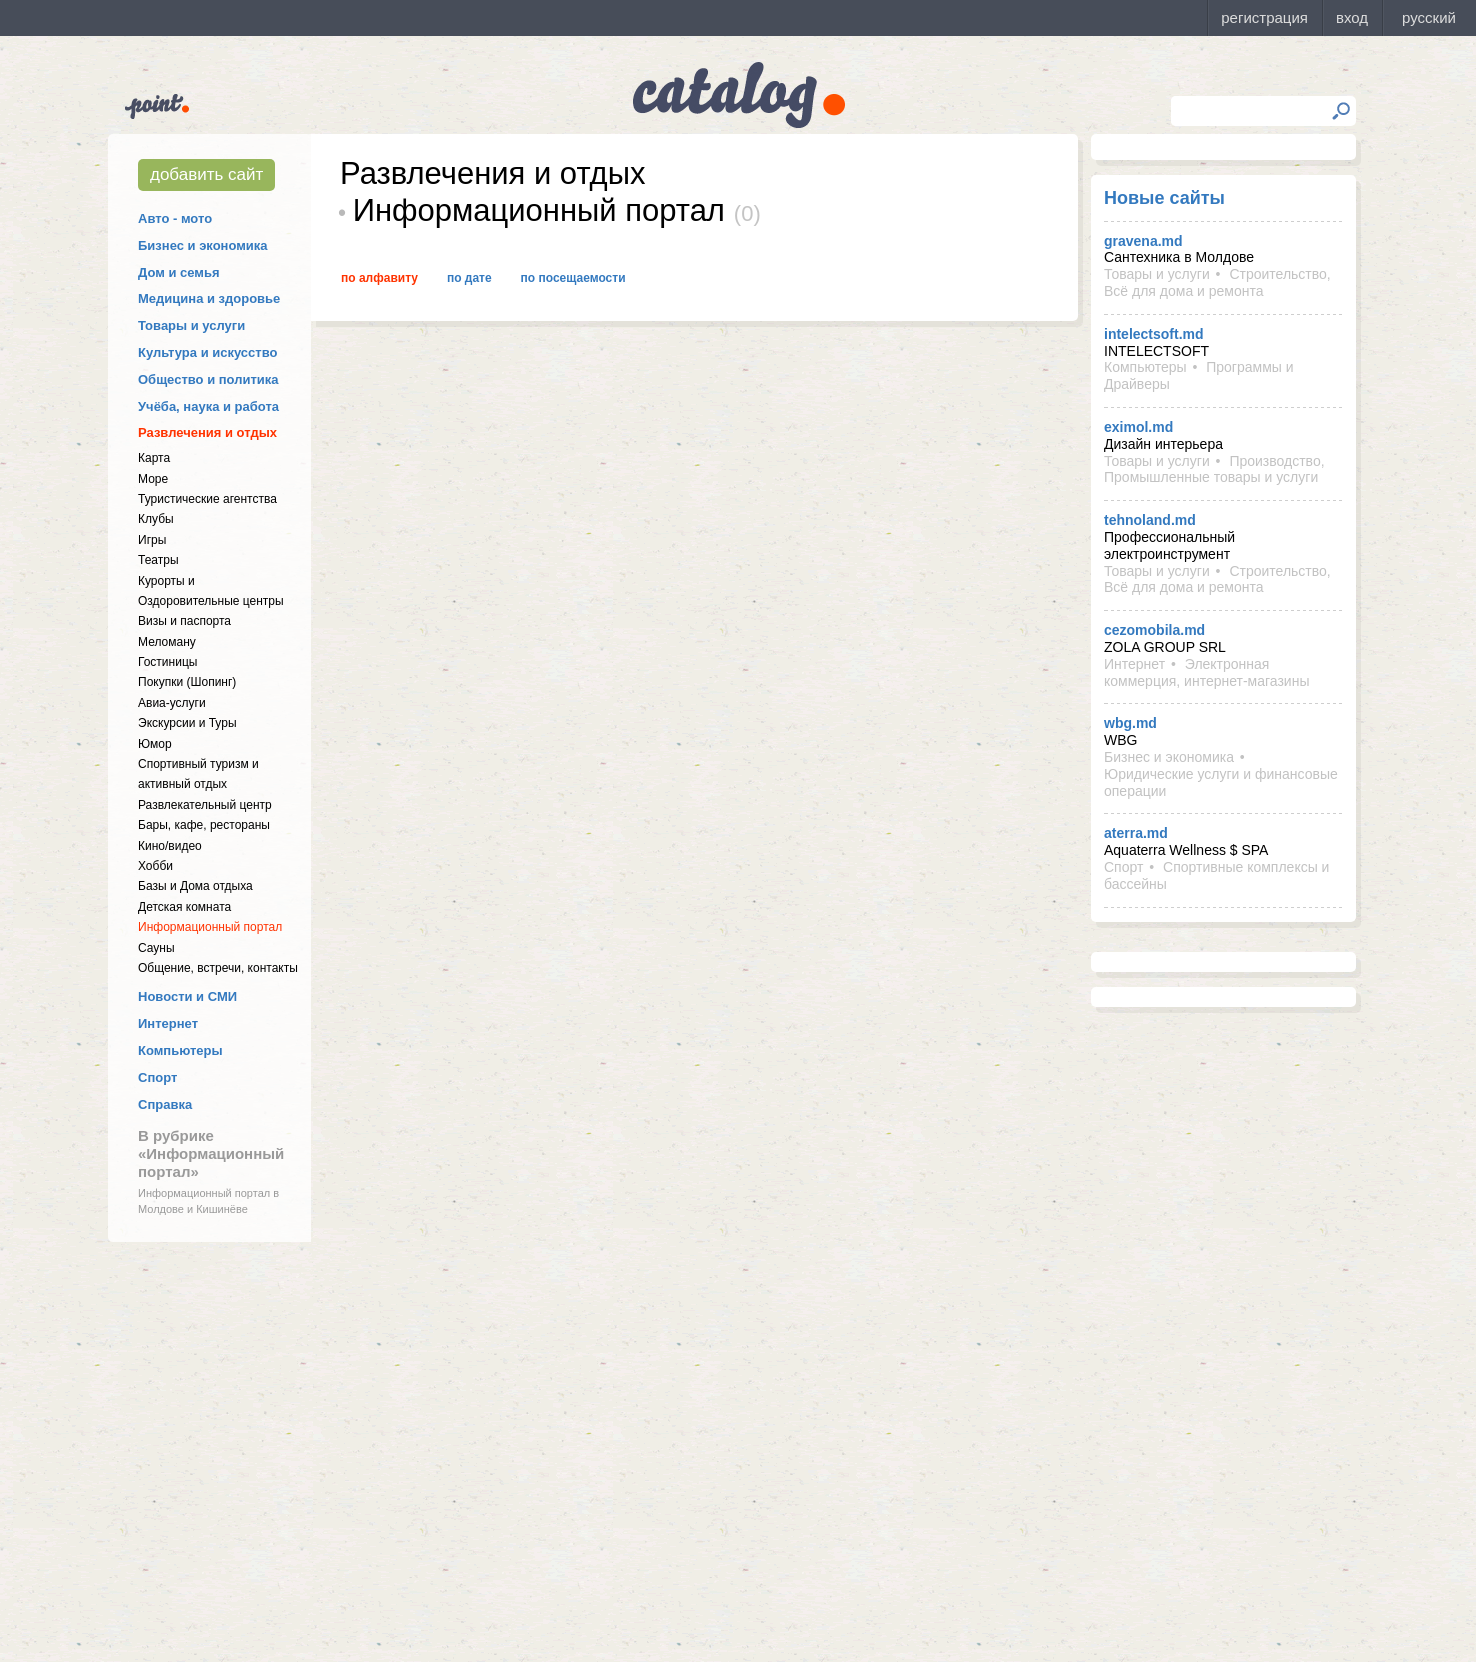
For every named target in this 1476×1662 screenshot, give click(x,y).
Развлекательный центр (205, 805)
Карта (154, 458)
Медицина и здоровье (209, 298)
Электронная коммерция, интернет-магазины (1206, 672)
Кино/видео (170, 846)
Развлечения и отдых (207, 432)
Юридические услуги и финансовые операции (1221, 782)
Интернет (168, 1023)
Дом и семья (179, 272)
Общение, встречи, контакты (218, 968)
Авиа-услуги (172, 703)
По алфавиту (379, 278)
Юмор (155, 744)
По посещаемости (573, 278)
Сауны (156, 948)
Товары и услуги (191, 325)
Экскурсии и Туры (187, 723)
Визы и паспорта (184, 621)
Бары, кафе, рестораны (204, 825)
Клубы (156, 519)
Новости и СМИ (187, 996)
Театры (158, 560)
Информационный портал (210, 927)
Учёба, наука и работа (208, 406)
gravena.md (1143, 241)
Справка (165, 1104)
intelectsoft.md (1154, 334)
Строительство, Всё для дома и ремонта (1217, 282)
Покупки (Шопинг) (187, 682)
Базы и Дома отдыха (195, 886)
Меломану (167, 642)
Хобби (155, 866)
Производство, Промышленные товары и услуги (1214, 469)
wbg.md (1130, 723)
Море (153, 479)
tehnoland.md (1150, 520)
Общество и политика (208, 379)
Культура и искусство (207, 352)
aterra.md (1136, 833)
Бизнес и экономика (203, 245)
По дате (469, 278)
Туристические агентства (207, 499)
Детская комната (184, 907)
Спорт (157, 1077)
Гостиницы (167, 662)
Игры (152, 540)
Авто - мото (175, 218)
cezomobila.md (1154, 630)
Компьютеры (180, 1050)
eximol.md (1138, 427)
